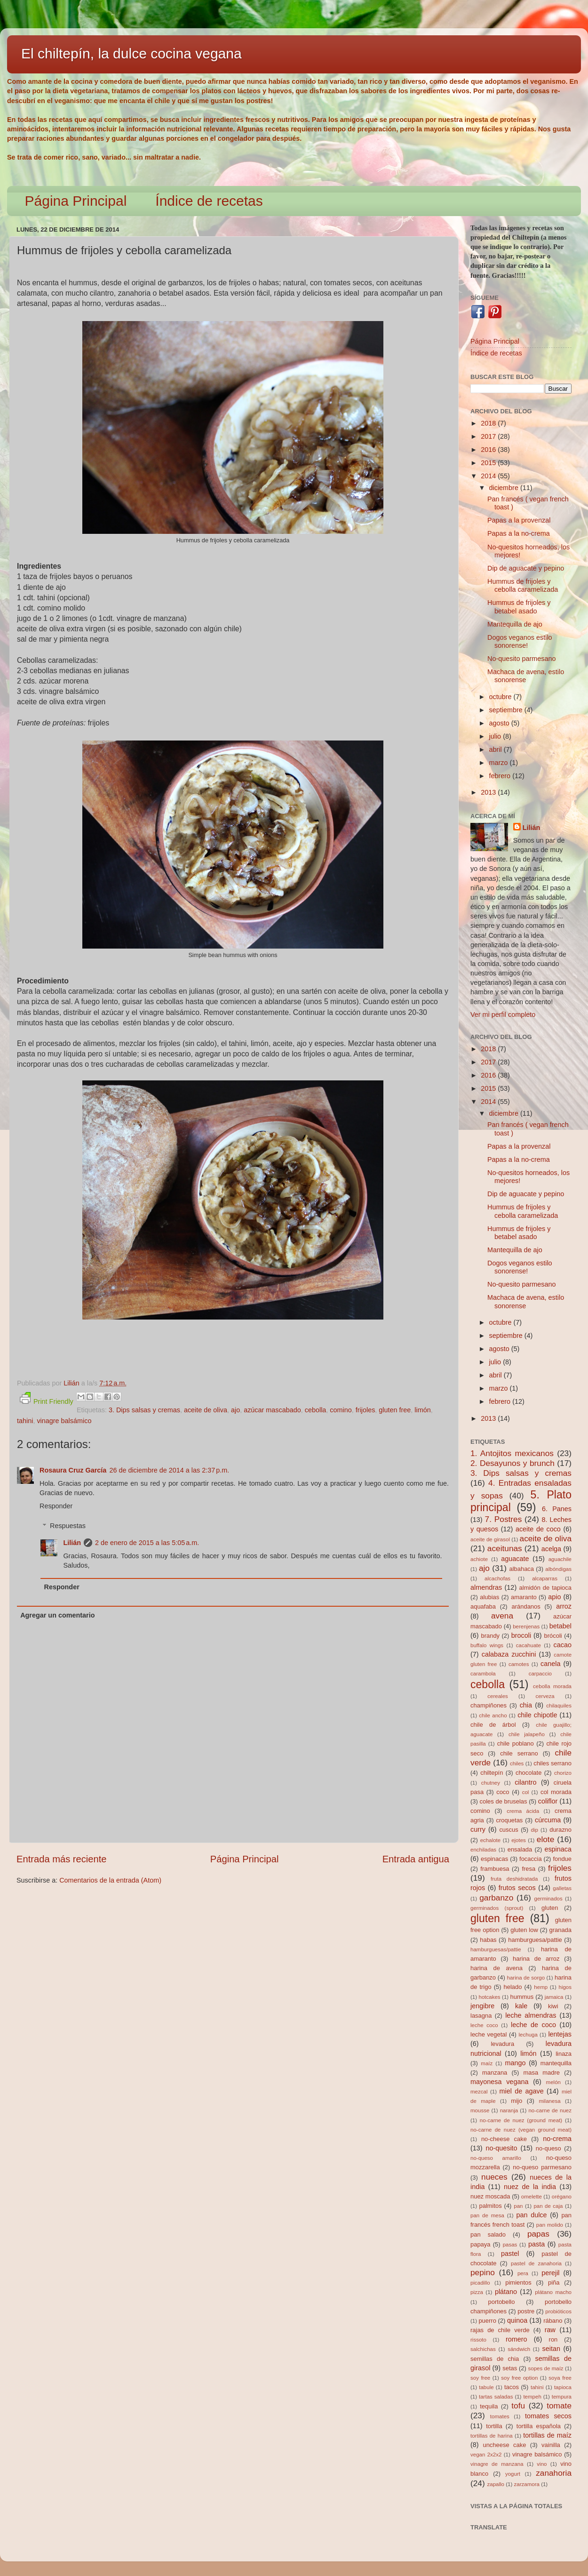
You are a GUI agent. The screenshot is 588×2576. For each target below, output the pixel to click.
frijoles (365, 1410)
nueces (494, 2177)
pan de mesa (487, 2215)
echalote (490, 1840)
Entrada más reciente (61, 1859)
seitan (551, 2348)
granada (560, 1929)
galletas (562, 1888)
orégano (562, 2196)
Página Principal (76, 201)
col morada (556, 1791)
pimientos (518, 2282)
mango (515, 2063)
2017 (489, 436)
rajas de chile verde (500, 2330)
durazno (560, 1829)
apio (554, 1597)
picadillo (480, 2283)
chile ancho (493, 1715)
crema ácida (523, 1811)
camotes (519, 1664)
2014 (489, 476)
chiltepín (491, 1772)
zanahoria (554, 2473)
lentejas (560, 2034)
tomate (559, 2405)
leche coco (484, 2025)
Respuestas (68, 1526)
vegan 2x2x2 (485, 2454)
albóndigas (558, 1569)
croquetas (509, 1820)
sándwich (519, 2349)
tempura (562, 2396)
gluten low (524, 1929)
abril (496, 749)
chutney (490, 1783)
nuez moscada (490, 2196)
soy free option (519, 2378)
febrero (501, 776)
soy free (480, 2378)
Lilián (72, 1542)
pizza (476, 2292)
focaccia (530, 1858)
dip (534, 1830)
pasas (510, 2244)
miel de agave (522, 2091)
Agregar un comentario (57, 1615)
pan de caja (548, 2206)
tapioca (563, 2387)
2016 (489, 449)
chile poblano (515, 1743)
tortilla (494, 2426)
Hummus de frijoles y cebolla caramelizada (522, 585)
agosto (500, 723)
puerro (487, 2320)
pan (518, 2206)
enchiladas (483, 1849)
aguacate (515, 1558)
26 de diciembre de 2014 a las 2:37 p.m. (169, 1470)
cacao (563, 1645)
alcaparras (544, 1578)
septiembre (506, 710)
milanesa (549, 2101)
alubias (489, 1597)
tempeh (532, 2396)
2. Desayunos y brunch (512, 1463)
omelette (531, 2196)
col (525, 1792)
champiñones (488, 1705)
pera (522, 2273)
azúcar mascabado (272, 1410)
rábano (552, 2320)
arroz (564, 1606)
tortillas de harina (491, 2436)
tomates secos (548, 2416)
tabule (486, 2387)
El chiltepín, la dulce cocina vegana (131, 53)
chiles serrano (552, 1763)
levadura (502, 2043)
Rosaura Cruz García (73, 1470)
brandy (490, 1635)
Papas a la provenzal (518, 520)
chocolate (528, 1772)
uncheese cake (504, 2444)
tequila (489, 2406)
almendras (486, 1587)
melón (553, 2082)
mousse (479, 2110)
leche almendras (530, 2015)
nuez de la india (530, 2186)
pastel (510, 2253)
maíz (487, 2063)
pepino (482, 2272)
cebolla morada (552, 1686)
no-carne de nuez (550, 2110)
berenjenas (526, 1626)
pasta (536, 2244)
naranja (509, 2110)
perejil (550, 2273)
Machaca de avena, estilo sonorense (525, 676)
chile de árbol (493, 1724)
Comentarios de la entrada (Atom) (110, 1880)
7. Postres (503, 1519)
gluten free (395, 1410)
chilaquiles (559, 1705)
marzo (499, 762)
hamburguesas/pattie (495, 1949)
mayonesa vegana (499, 2081)
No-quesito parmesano (521, 658)
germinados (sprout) (496, 1908)
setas (509, 2368)
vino (542, 2464)
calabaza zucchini (509, 1654)
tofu (518, 2405)
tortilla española (538, 2426)
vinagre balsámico (64, 1421)
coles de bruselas (503, 1801)
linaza (564, 2053)
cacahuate (528, 1645)
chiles (517, 1763)
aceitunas (504, 1548)
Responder (56, 1506)
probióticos (558, 2311)
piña (554, 2282)
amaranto (524, 1597)
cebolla (315, 1410)
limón (422, 1410)
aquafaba (483, 1606)
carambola (483, 1673)
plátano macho (553, 2292)
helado (513, 1986)
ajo (235, 1410)
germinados (548, 1898)
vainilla (550, 2444)
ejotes (518, 1840)
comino (340, 1410)
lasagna (481, 2015)
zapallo (496, 2484)
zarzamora (527, 2484)
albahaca (521, 1568)
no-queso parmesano (542, 2167)
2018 (489, 423)
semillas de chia (494, 2358)
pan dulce (531, 2215)
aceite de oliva (205, 1410)
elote (545, 1839)
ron (553, 2339)
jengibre (482, 2006)
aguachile (560, 1559)
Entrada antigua (415, 1859)
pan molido (549, 2225)
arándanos (526, 1606)
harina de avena (496, 1968)
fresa (528, 1868)
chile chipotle (537, 1715)
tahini (25, 1421)
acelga (551, 1549)
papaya (480, 2244)
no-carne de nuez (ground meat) (521, 2120)
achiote (479, 1559)
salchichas (483, 2349)
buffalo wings (486, 1645)
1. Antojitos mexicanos (512, 1453)
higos (565, 1987)
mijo (516, 2100)
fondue (562, 1858)
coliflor (548, 1801)
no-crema (557, 2138)
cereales (497, 1696)
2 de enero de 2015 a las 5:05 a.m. (147, 1542)
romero (516, 2339)
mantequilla (556, 2063)
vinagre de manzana (497, 2464)
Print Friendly (46, 1398)
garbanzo (496, 1897)
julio (496, 736)
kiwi (553, 2006)
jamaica (554, 1997)
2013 (489, 792)
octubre (501, 696)
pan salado (488, 2234)
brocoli (521, 1635)
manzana (494, 2072)
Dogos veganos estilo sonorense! (519, 641)
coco (502, 1791)
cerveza (544, 1696)
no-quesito (501, 2148)
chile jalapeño (527, 1734)
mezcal (478, 2091)
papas (538, 2233)
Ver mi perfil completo (502, 1014)
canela (550, 1663)
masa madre (541, 2072)
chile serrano (519, 1753)
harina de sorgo (526, 1977)
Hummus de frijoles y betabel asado (518, 606)
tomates (499, 2416)
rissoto (478, 2340)
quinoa (517, 2320)
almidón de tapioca (545, 1587)
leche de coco (533, 2025)
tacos (511, 2387)
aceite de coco (538, 1529)
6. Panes (557, 1509)
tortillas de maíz (547, 2435)
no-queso (548, 2148)
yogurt (512, 2474)
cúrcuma (548, 1820)
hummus (522, 1996)
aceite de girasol (490, 1539)
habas (488, 1939)
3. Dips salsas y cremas (144, 1410)
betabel (560, 1626)
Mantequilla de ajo (514, 624)
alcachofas (497, 1578)
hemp (541, 1987)
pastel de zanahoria (536, 2263)
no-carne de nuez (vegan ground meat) (521, 2130)
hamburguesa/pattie (535, 1939)
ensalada (520, 1849)
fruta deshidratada (514, 1879)
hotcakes (490, 1997)
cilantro (525, 1782)
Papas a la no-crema (518, 533)
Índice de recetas (208, 201)
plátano (506, 2291)
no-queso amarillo (495, 2158)
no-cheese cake (504, 2138)
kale (521, 2006)
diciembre (504, 487)
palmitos (490, 2205)
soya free (560, 2378)
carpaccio (540, 1673)
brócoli (553, 1635)
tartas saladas (496, 2396)
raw (550, 2330)
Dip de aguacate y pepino (525, 568)
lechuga (528, 2034)
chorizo (563, 1773)
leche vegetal (488, 2034)
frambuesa (494, 1868)
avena (502, 1615)
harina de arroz (536, 1958)
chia (526, 1705)
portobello (501, 2301)
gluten (549, 1907)
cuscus (508, 1829)
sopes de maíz (546, 2368)
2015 (489, 463)
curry (477, 1829)
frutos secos (517, 1888)
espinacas (494, 1858)
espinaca (558, 1849)
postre (525, 2311)
